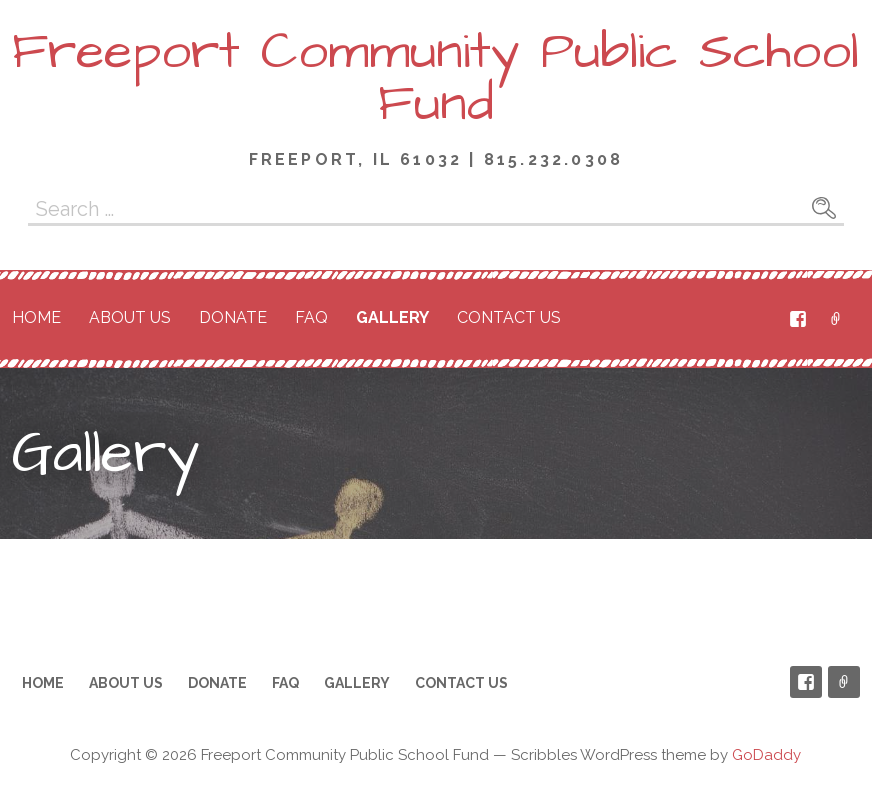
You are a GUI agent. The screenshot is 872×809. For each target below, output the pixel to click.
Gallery (392, 317)
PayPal (836, 319)
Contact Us (509, 317)
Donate (233, 317)
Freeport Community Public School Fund (435, 78)
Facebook (798, 319)
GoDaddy (766, 755)
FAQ (311, 317)
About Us (130, 317)
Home (36, 317)
